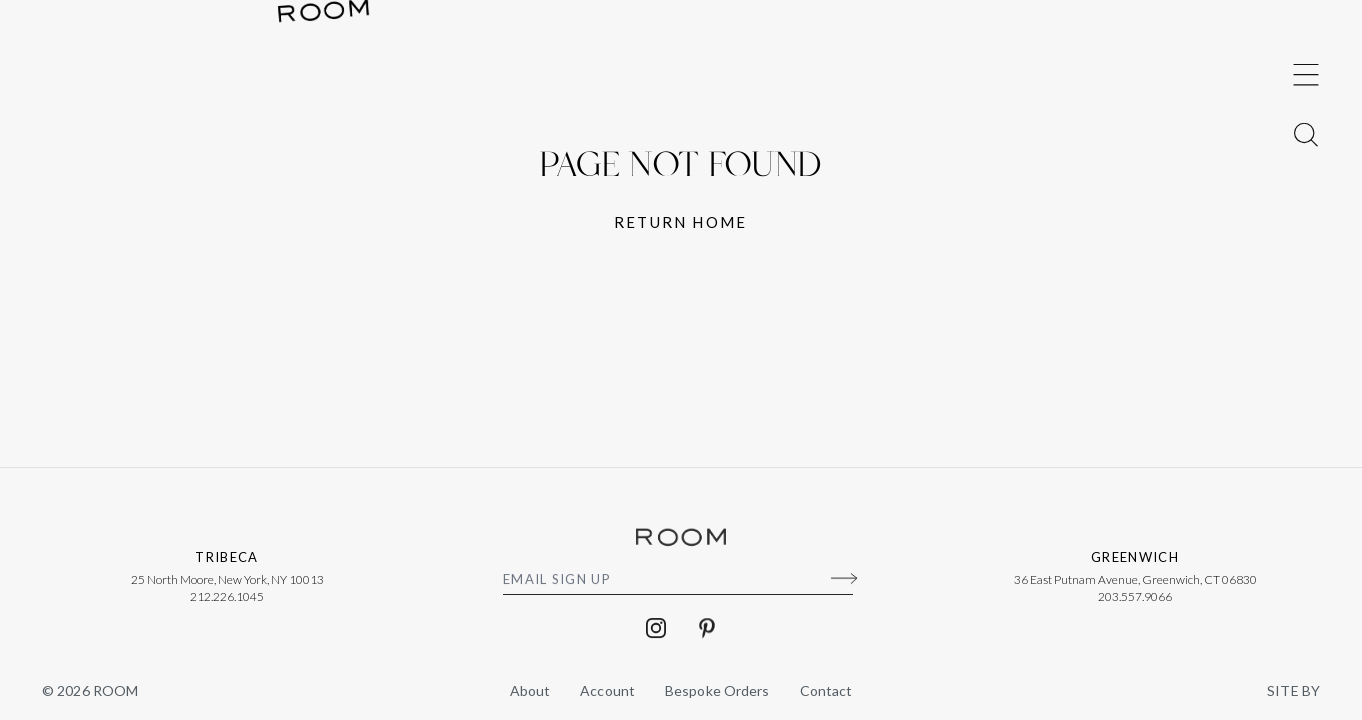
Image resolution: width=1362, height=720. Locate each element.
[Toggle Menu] (1306, 330)
